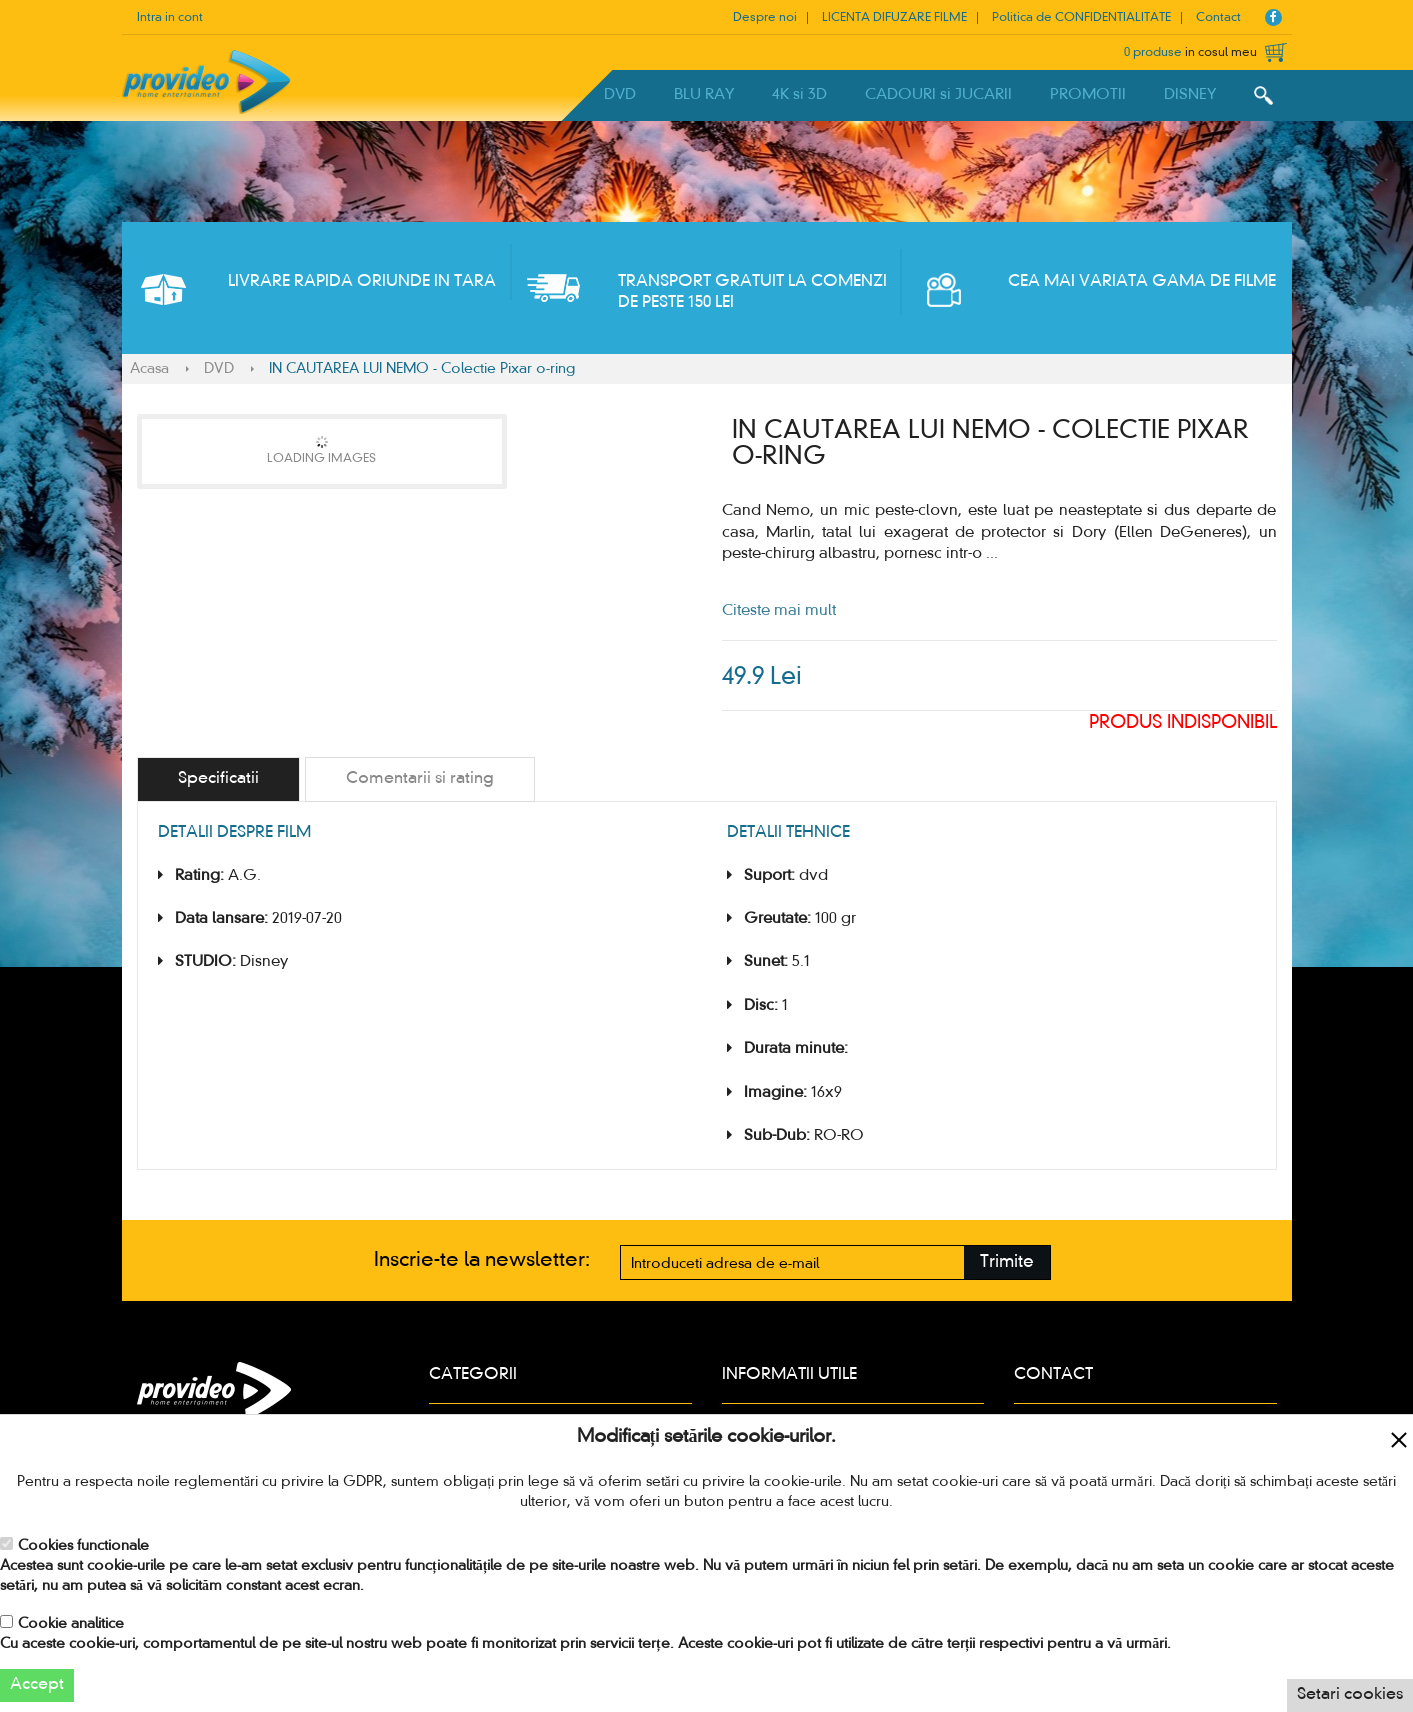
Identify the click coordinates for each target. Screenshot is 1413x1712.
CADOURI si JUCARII (938, 95)
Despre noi (765, 18)
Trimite (1007, 1262)
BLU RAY (704, 95)
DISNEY (1190, 95)
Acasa (149, 369)
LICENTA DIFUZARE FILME (894, 18)
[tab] (218, 779)
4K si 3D (799, 95)
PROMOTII (1088, 95)
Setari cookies (1350, 1695)
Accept (37, 1685)
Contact (1218, 18)
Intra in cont (170, 18)
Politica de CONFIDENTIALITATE (1081, 18)
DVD (620, 95)
